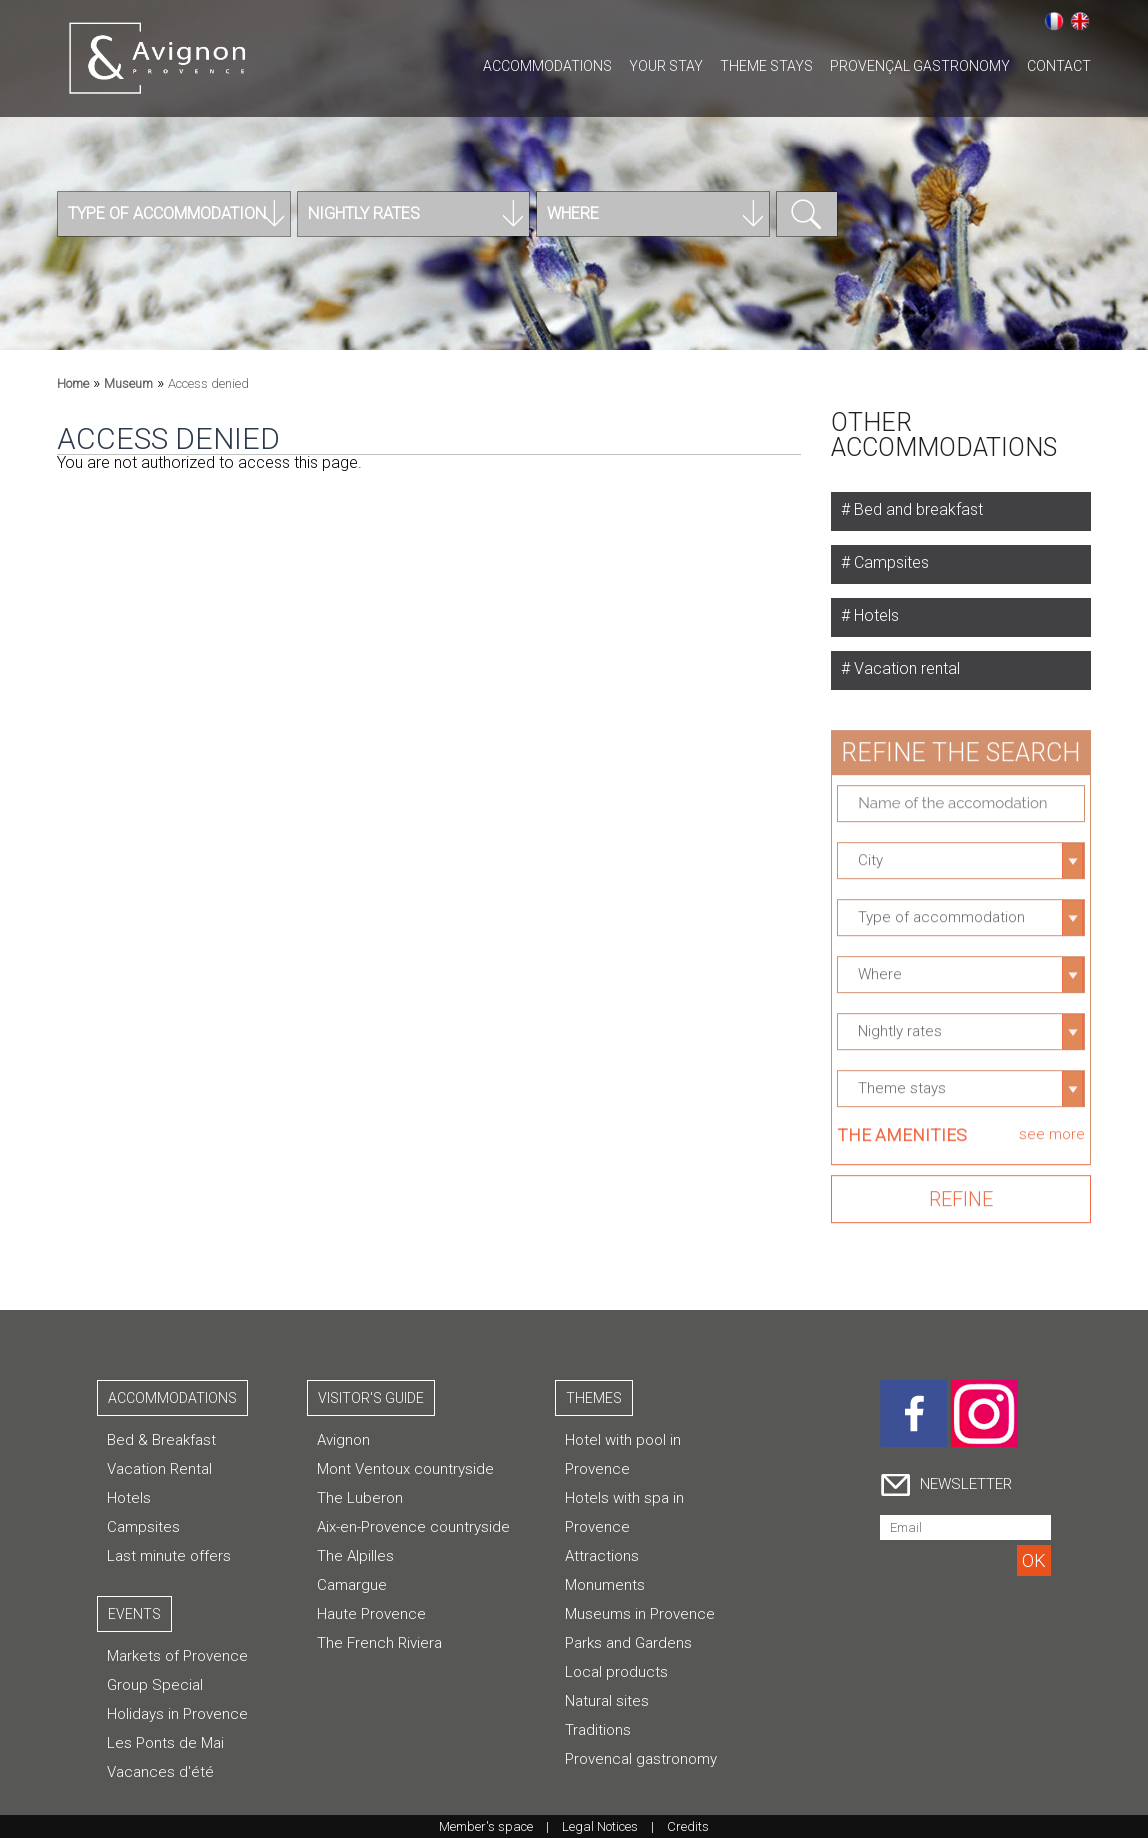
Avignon (343, 1440)
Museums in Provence (640, 1614)
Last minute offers (169, 1556)
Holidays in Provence (177, 1714)
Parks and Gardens (628, 1643)
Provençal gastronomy (920, 66)
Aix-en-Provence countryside (413, 1527)
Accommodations (547, 66)
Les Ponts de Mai (165, 1743)
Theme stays (766, 66)
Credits (688, 1826)
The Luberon (360, 1498)
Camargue (352, 1585)
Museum (128, 383)
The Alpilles (355, 1556)
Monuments (605, 1585)
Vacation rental (905, 668)
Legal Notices (600, 1826)
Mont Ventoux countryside (405, 1469)
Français (1054, 21)
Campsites (889, 562)
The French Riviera (379, 1643)
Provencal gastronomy (641, 1759)
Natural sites (607, 1701)
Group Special (155, 1685)
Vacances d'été (160, 1772)
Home (73, 383)
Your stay (666, 66)
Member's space (486, 1826)
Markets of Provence (177, 1656)
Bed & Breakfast (161, 1440)
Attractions (602, 1556)
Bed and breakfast (916, 509)
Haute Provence (371, 1614)
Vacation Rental (159, 1469)
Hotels (874, 615)
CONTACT (1059, 66)
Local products (616, 1672)
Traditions (598, 1730)
